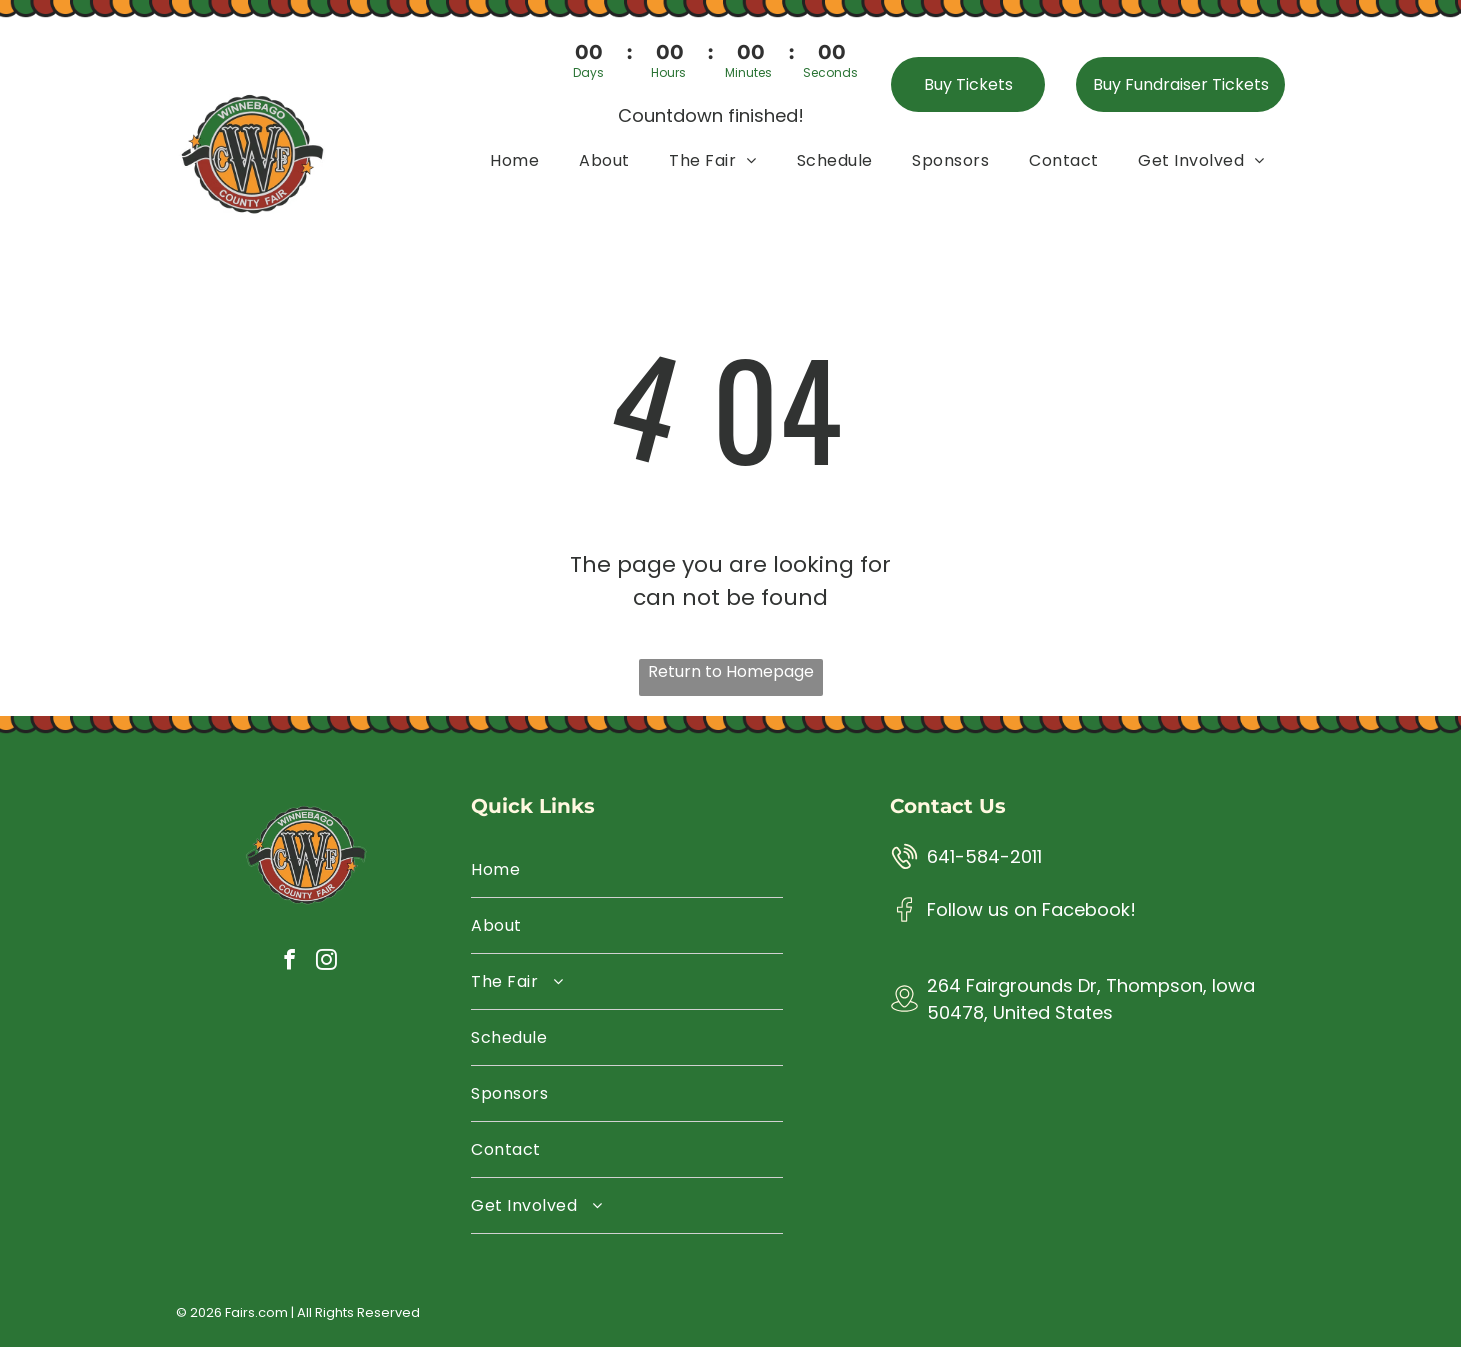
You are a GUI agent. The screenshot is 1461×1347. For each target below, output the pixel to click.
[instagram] (326, 962)
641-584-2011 (984, 856)
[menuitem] (514, 159)
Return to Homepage (731, 671)
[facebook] (289, 962)
